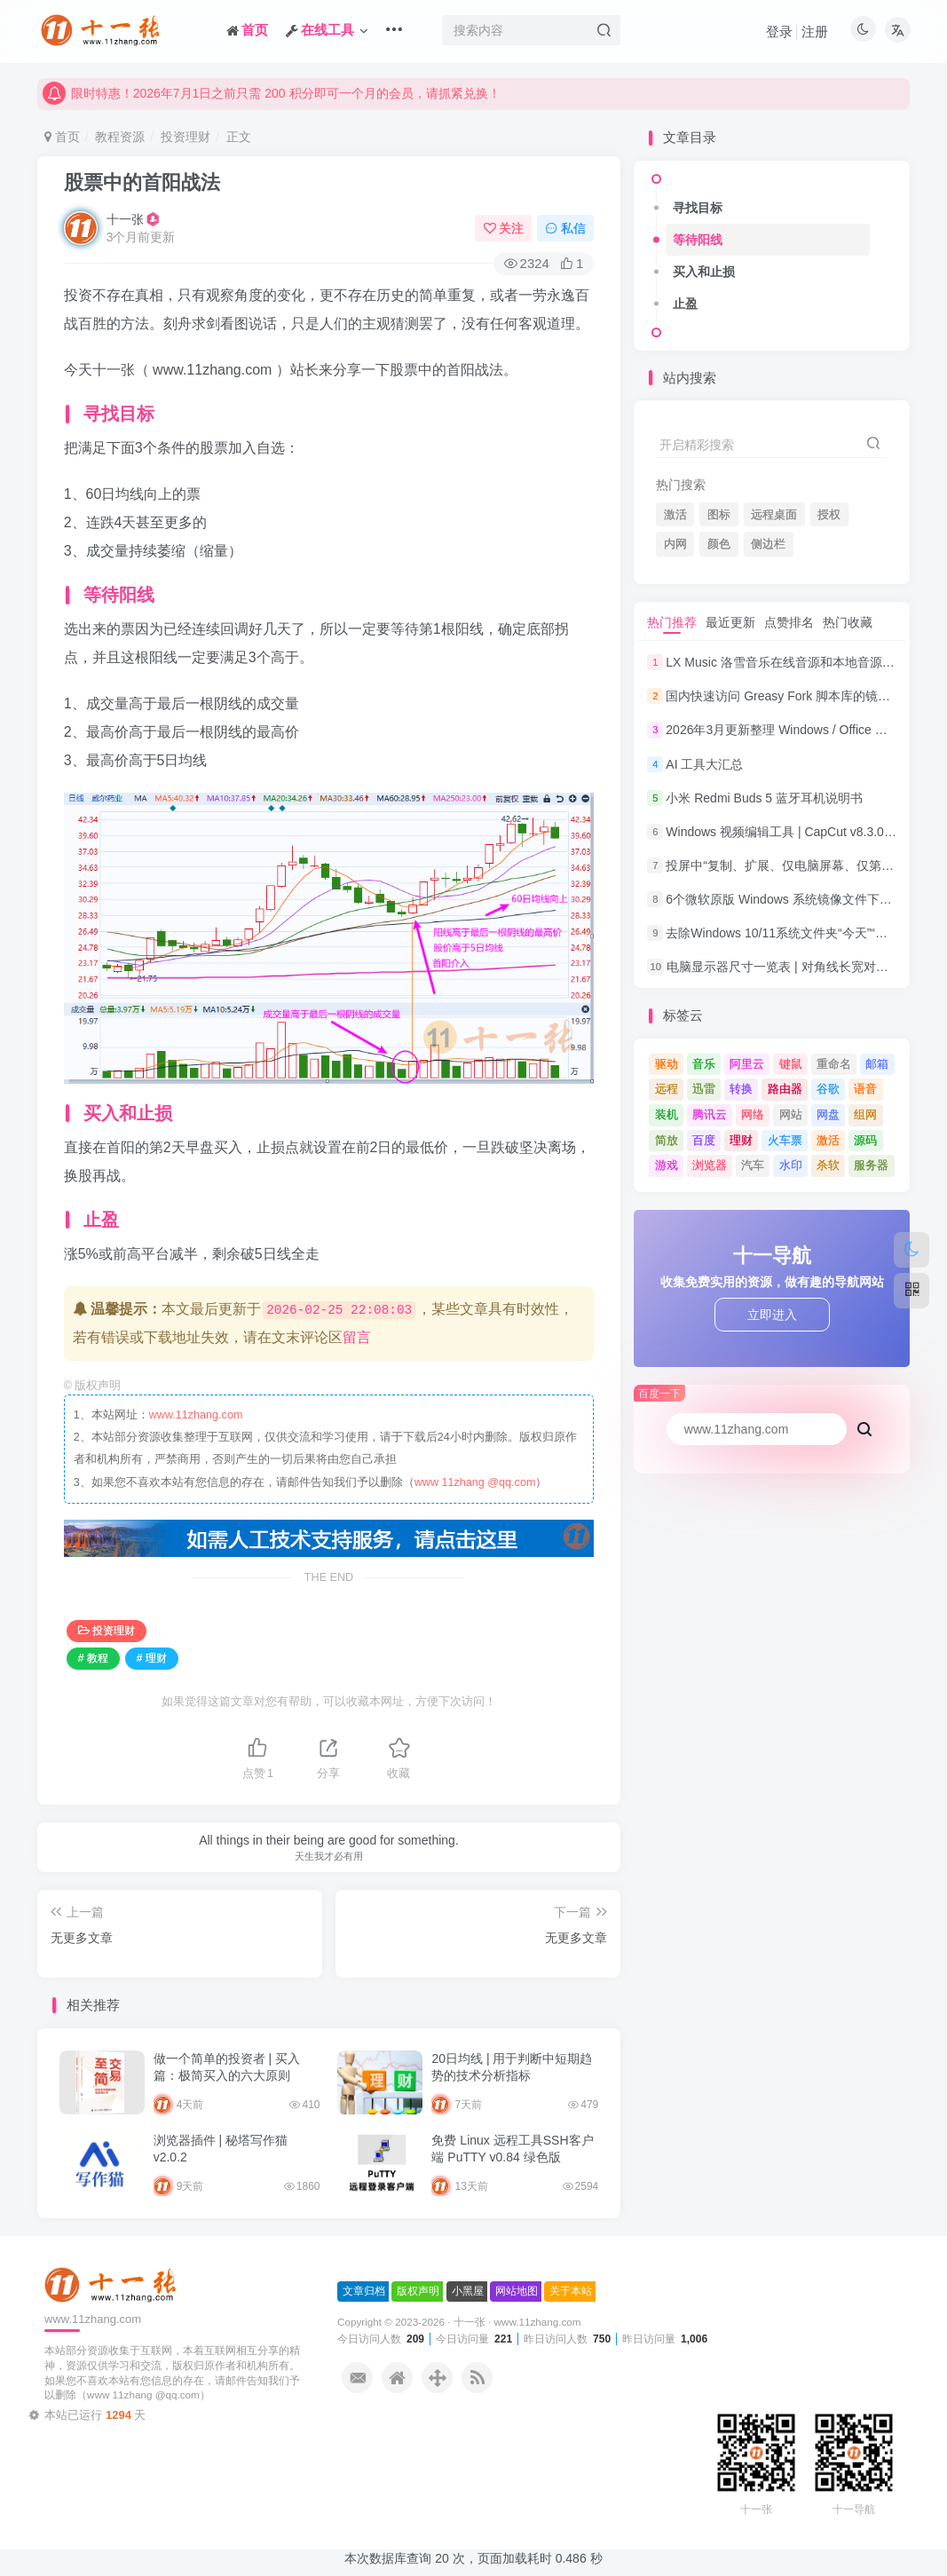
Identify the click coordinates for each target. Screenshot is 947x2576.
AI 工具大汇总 (704, 764)
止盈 (685, 303)
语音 (865, 1088)
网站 (790, 1114)
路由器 (785, 1088)
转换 (741, 1088)
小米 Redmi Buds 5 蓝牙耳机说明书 (764, 798)
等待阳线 (697, 240)
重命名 (834, 1064)
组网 (865, 1114)
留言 (357, 1337)
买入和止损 (704, 272)
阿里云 (747, 1064)
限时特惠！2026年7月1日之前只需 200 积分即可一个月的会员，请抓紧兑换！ (272, 103)
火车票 (785, 1140)
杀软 (828, 1165)
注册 (814, 31)
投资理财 (185, 137)
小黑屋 (468, 2291)
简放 (666, 1140)
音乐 (703, 1064)
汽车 (752, 1165)
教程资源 (120, 137)
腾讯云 (709, 1114)
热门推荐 (672, 622)
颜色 (718, 544)
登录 (779, 31)
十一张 (125, 219)
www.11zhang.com (196, 1415)
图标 (718, 515)
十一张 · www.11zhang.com (517, 2321)
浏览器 (709, 1165)
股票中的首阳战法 (142, 182)
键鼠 (790, 1064)
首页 (62, 137)
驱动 (666, 1064)
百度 (703, 1140)
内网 (675, 544)
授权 (828, 515)
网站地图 (516, 2291)
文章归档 (364, 2291)
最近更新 (730, 622)
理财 (741, 1140)
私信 (565, 228)
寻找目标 (697, 208)
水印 (790, 1165)
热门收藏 (847, 622)
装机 (666, 1114)
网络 (752, 1114)
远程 (666, 1088)
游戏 (666, 1165)
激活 (675, 515)
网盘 (828, 1114)
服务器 (871, 1165)
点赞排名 (789, 622)
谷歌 (828, 1088)
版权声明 (418, 2291)
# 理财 (152, 1658)
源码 (865, 1140)
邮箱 (876, 1064)
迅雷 (703, 1088)
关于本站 (570, 2291)
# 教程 (93, 1658)
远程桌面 (774, 515)
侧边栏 (768, 544)
